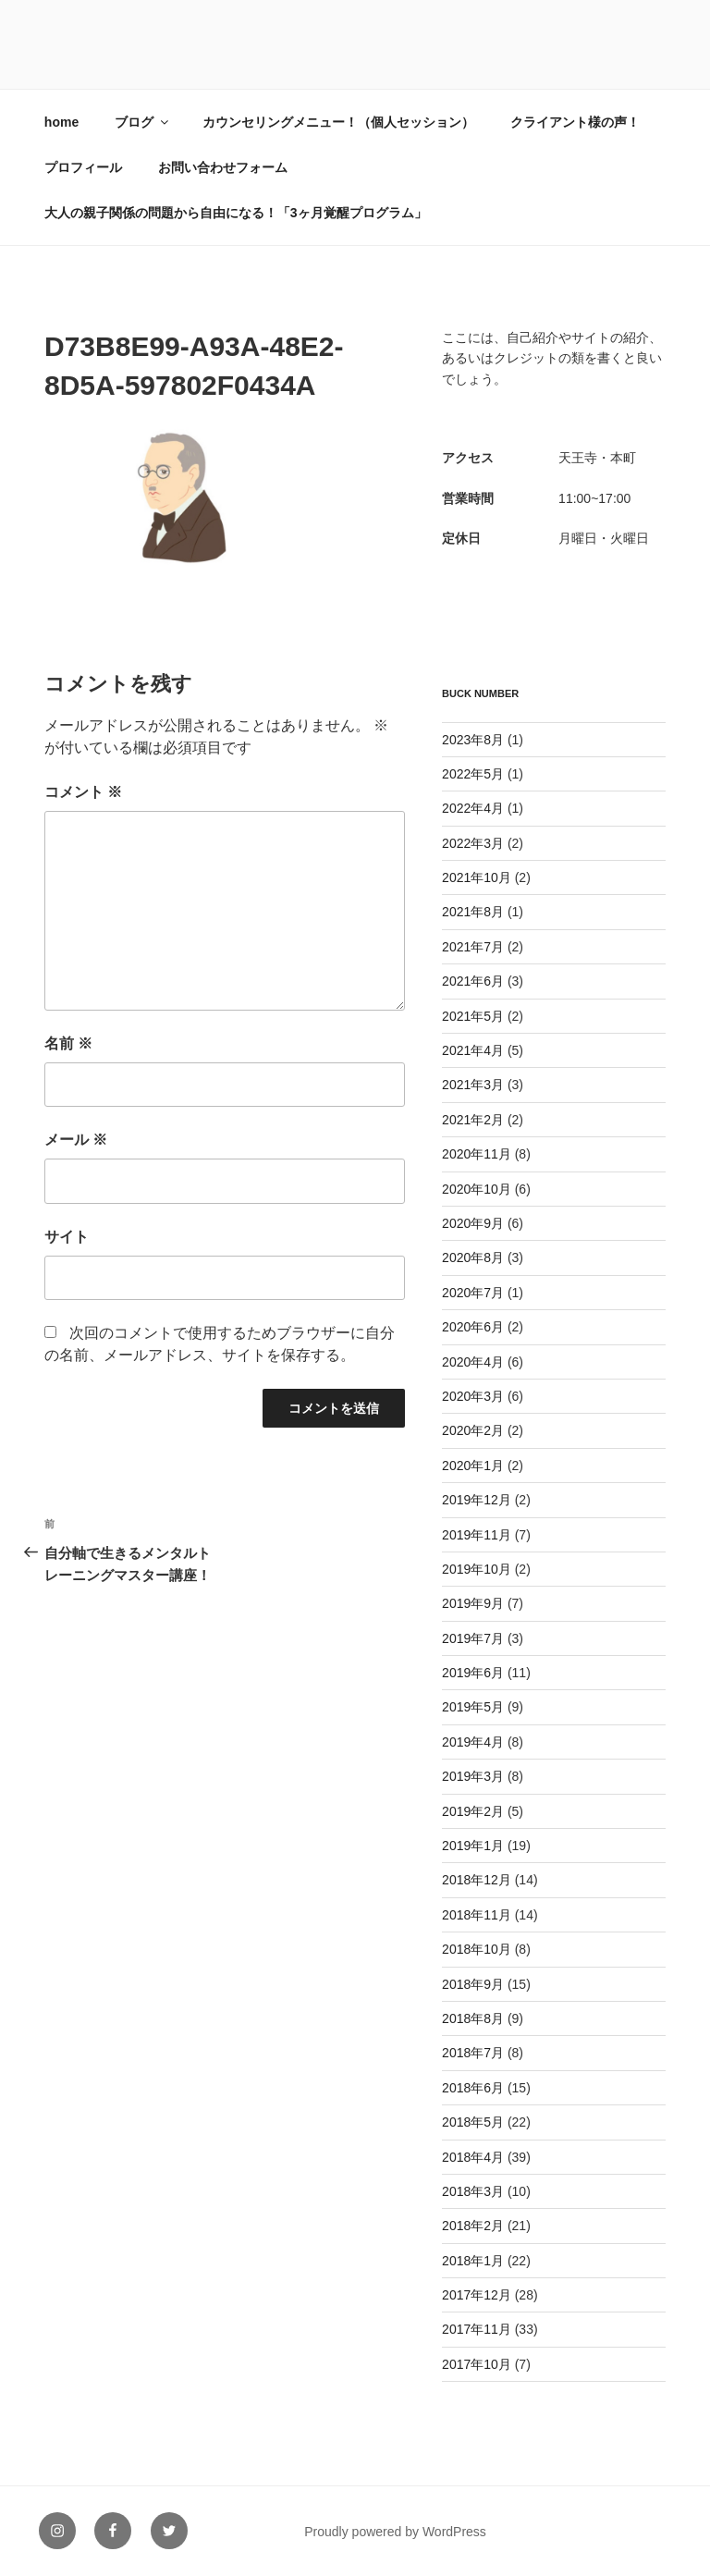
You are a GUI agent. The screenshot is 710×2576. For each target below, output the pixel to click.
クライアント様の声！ (575, 122)
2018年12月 (476, 1879)
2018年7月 (473, 2052)
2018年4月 (473, 2157)
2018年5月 (473, 2122)
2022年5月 (473, 774)
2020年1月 (473, 1465)
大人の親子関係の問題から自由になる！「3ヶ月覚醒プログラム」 (235, 212)
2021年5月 (473, 1016)
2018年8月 (473, 2018)
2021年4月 (473, 1050)
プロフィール (83, 167)
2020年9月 (473, 1223)
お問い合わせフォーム (223, 167)
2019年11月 (476, 1534)
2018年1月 (473, 2260)
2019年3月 (473, 1776)
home (61, 122)
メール (75, 1139)
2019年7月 (473, 1638)
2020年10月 (476, 1189)
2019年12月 (476, 1499)
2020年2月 (473, 1430)
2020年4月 (473, 1362)
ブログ (143, 122)
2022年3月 (473, 843)
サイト (66, 1237)
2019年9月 (473, 1603)
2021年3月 (473, 1084)
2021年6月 (473, 981)
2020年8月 (473, 1257)
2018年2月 (473, 2225)
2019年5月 (473, 1706)
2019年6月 (473, 1672)
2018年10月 (476, 1949)
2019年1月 (473, 1845)
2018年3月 (473, 2191)
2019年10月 (476, 1569)
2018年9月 (473, 1984)
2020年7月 (473, 1292)
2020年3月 (473, 1396)
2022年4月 (473, 808)
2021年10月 (476, 877)
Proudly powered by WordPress (395, 2531)
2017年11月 (476, 2329)
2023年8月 (473, 739)
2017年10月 (476, 2364)
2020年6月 (473, 1326)
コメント (83, 792)
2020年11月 (476, 1154)
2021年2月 (473, 1119)
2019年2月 (473, 1811)
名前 (68, 1043)
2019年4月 (473, 1742)
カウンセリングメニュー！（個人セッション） (338, 122)
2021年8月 (473, 911)
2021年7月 (473, 946)
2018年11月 (476, 1914)
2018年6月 (473, 2087)
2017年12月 (476, 2295)
